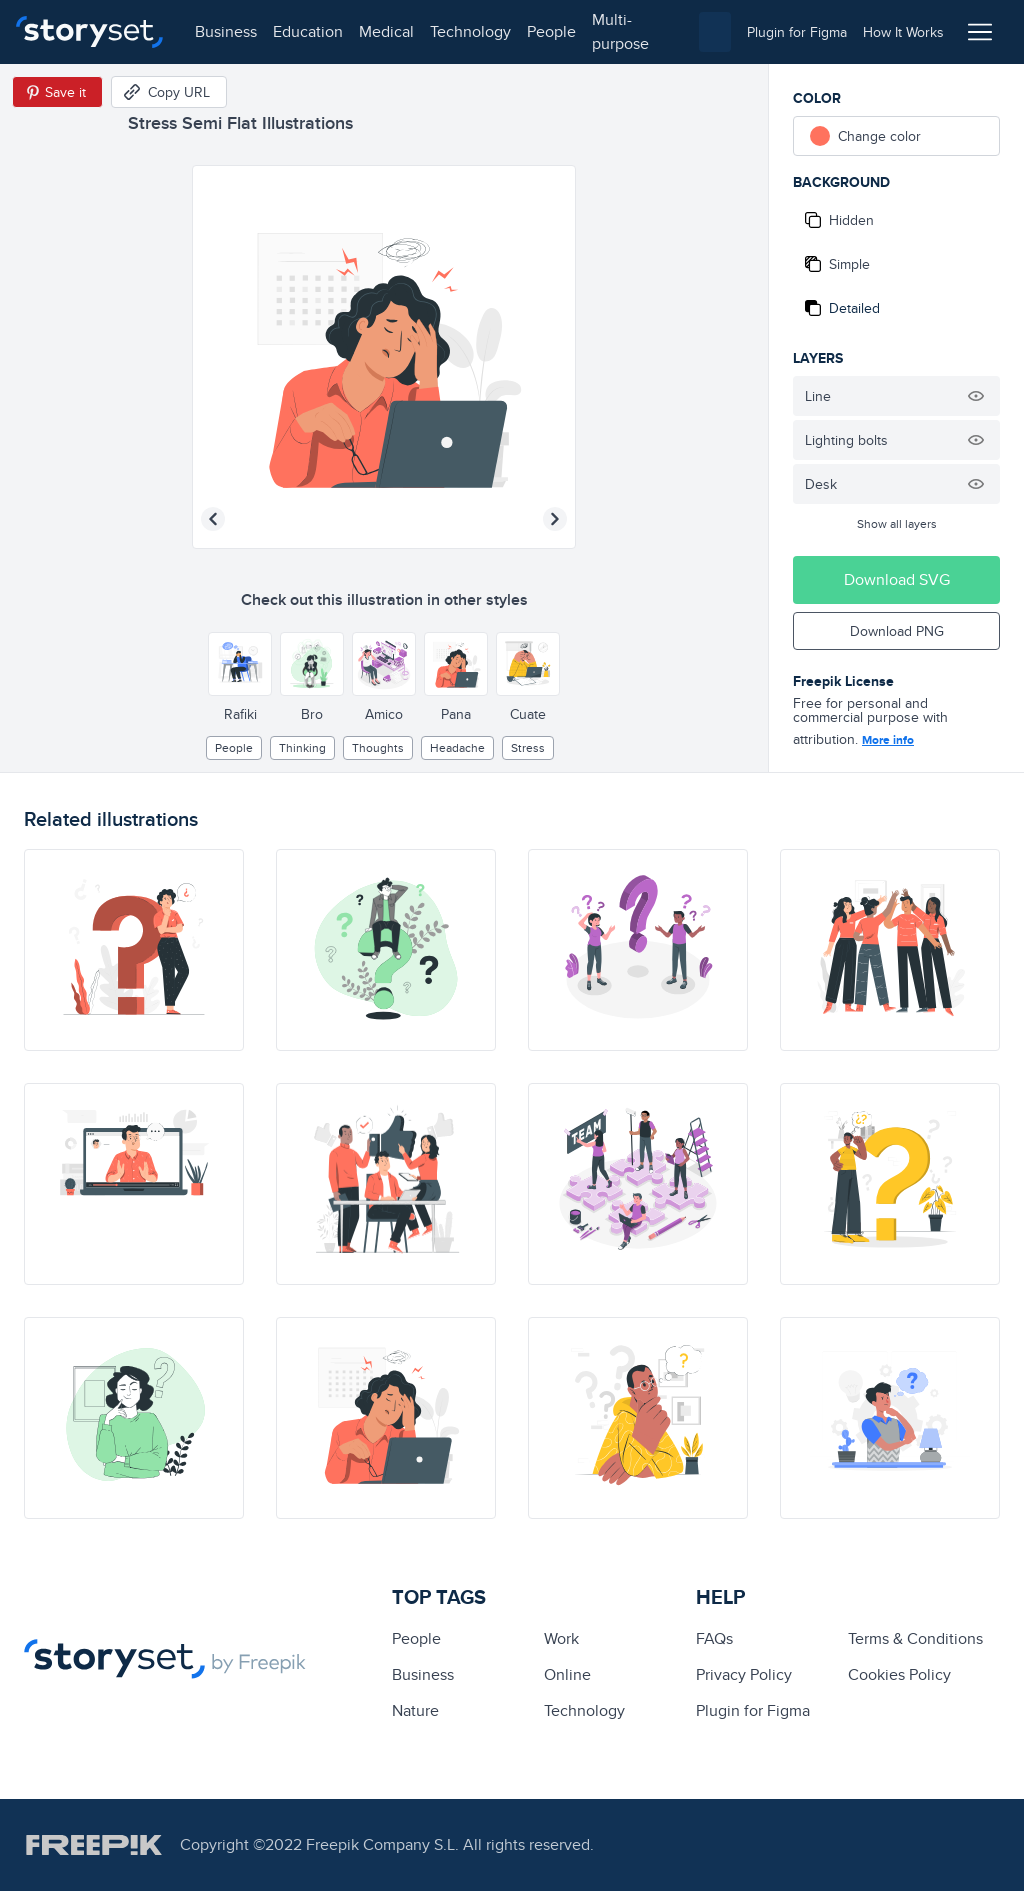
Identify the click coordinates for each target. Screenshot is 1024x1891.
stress (528, 747)
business (226, 31)
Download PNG (897, 631)
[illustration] (134, 950)
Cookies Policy (899, 1674)
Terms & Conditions (915, 1638)
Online (567, 1674)
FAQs (714, 1638)
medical (386, 31)
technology (470, 31)
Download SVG (897, 579)
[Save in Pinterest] (57, 92)
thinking (302, 747)
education (308, 31)
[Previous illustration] (213, 519)
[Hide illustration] (976, 396)
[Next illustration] (555, 519)
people (551, 31)
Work (561, 1638)
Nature (415, 1710)
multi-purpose (620, 31)
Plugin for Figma (753, 1710)
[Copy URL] (169, 92)
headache (457, 747)
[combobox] (715, 32)
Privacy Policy (744, 1674)
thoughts (378, 747)
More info (888, 740)
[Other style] (240, 664)
